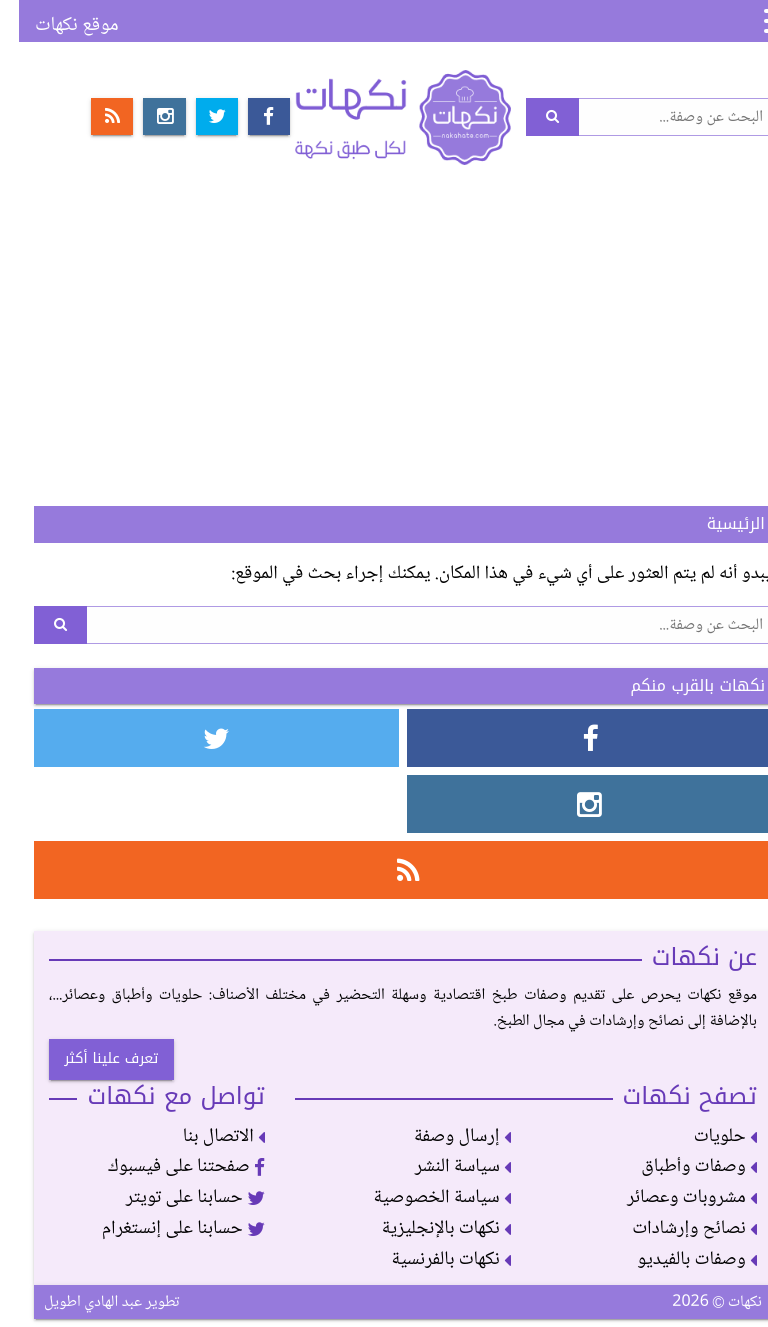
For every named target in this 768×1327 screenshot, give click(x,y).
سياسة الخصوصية (423, 1197)
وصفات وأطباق (680, 1166)
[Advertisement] (384, 342)
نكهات (384, 117)
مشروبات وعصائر (673, 1197)
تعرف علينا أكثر (92, 1058)
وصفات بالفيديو (678, 1259)
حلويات (706, 1136)
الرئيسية (717, 523)
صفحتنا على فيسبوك (167, 1166)
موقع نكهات (58, 25)
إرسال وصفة (443, 1136)
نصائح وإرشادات (675, 1228)
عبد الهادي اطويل (74, 1302)
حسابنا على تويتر (176, 1197)
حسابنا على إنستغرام (164, 1228)
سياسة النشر (444, 1166)
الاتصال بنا (205, 1136)
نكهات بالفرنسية (432, 1259)
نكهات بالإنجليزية (427, 1228)
